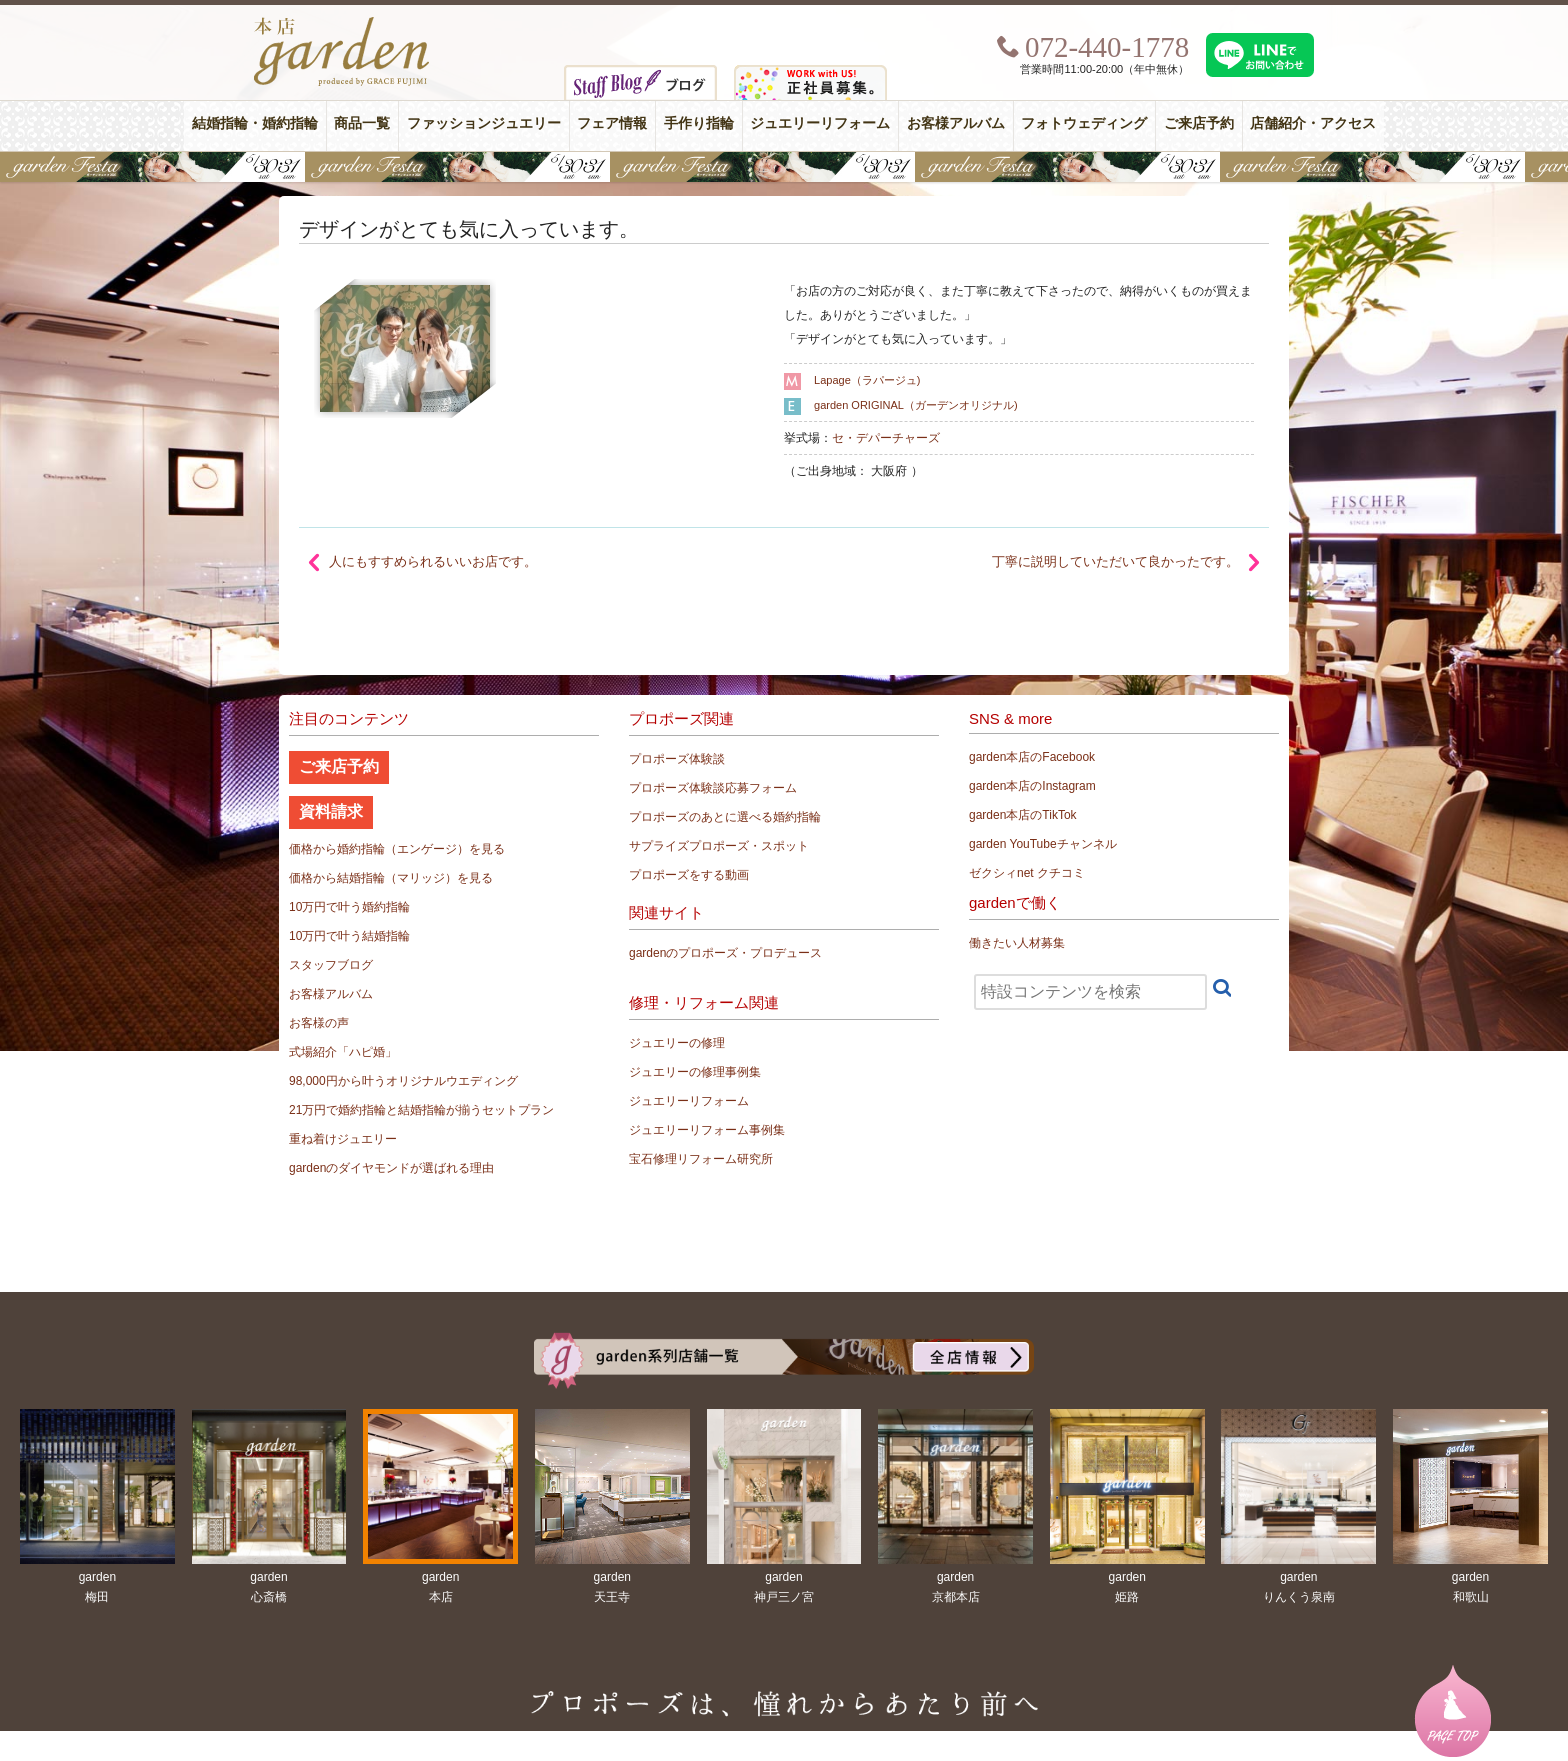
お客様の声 (319, 1023)
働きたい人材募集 (1017, 943)
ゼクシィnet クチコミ (1027, 873)
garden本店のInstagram (1032, 786)
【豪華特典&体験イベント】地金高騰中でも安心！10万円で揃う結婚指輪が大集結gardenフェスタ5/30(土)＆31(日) (784, 167)
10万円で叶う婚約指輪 (349, 907)
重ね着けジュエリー (343, 1139)
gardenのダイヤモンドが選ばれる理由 (391, 1168)
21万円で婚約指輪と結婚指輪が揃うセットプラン (421, 1110)
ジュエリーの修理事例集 (695, 1072)
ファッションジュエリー (484, 123)
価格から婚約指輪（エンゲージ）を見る (397, 849)
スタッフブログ (331, 965)
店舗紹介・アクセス (1313, 123)
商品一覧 (362, 123)
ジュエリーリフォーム (820, 123)
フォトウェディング (1084, 123)
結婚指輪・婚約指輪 (255, 123)
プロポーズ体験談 (677, 759)
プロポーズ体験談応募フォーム (713, 788)
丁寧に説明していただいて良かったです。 (1115, 561)
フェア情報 (612, 123)
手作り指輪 (699, 123)
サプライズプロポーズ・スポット (719, 846)
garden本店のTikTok (1023, 815)
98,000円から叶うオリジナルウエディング (403, 1081)
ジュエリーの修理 (677, 1043)
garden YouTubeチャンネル (1043, 844)
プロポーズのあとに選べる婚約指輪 (725, 817)
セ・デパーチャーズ (886, 438)
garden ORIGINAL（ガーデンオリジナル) (916, 405)
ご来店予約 (1199, 123)
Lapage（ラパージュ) (867, 380)
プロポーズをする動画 (689, 875)
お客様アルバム (956, 123)
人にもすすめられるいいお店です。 (433, 561)
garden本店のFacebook (1032, 757)
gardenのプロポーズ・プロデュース (725, 953)
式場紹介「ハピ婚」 (343, 1052)
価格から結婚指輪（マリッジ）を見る (391, 878)
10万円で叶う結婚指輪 (349, 936)
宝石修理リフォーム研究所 (701, 1159)
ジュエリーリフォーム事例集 (707, 1130)
